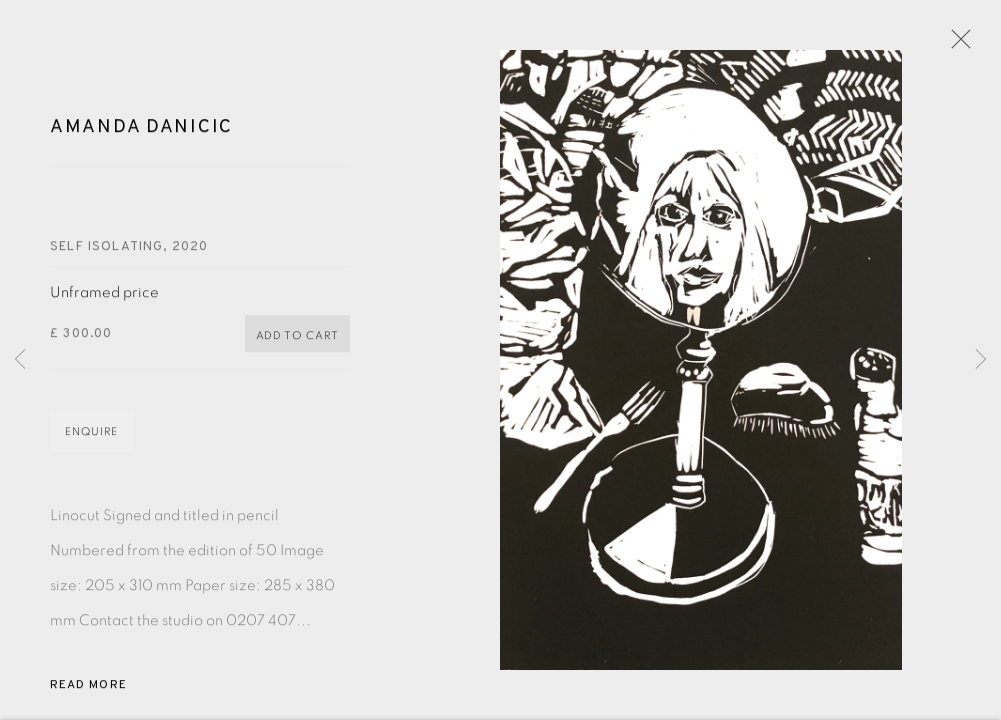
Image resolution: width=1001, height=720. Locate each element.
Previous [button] (20, 360)
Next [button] (981, 360)
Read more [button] (88, 688)
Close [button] (956, 45)
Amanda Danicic (141, 130)
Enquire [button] (91, 434)
